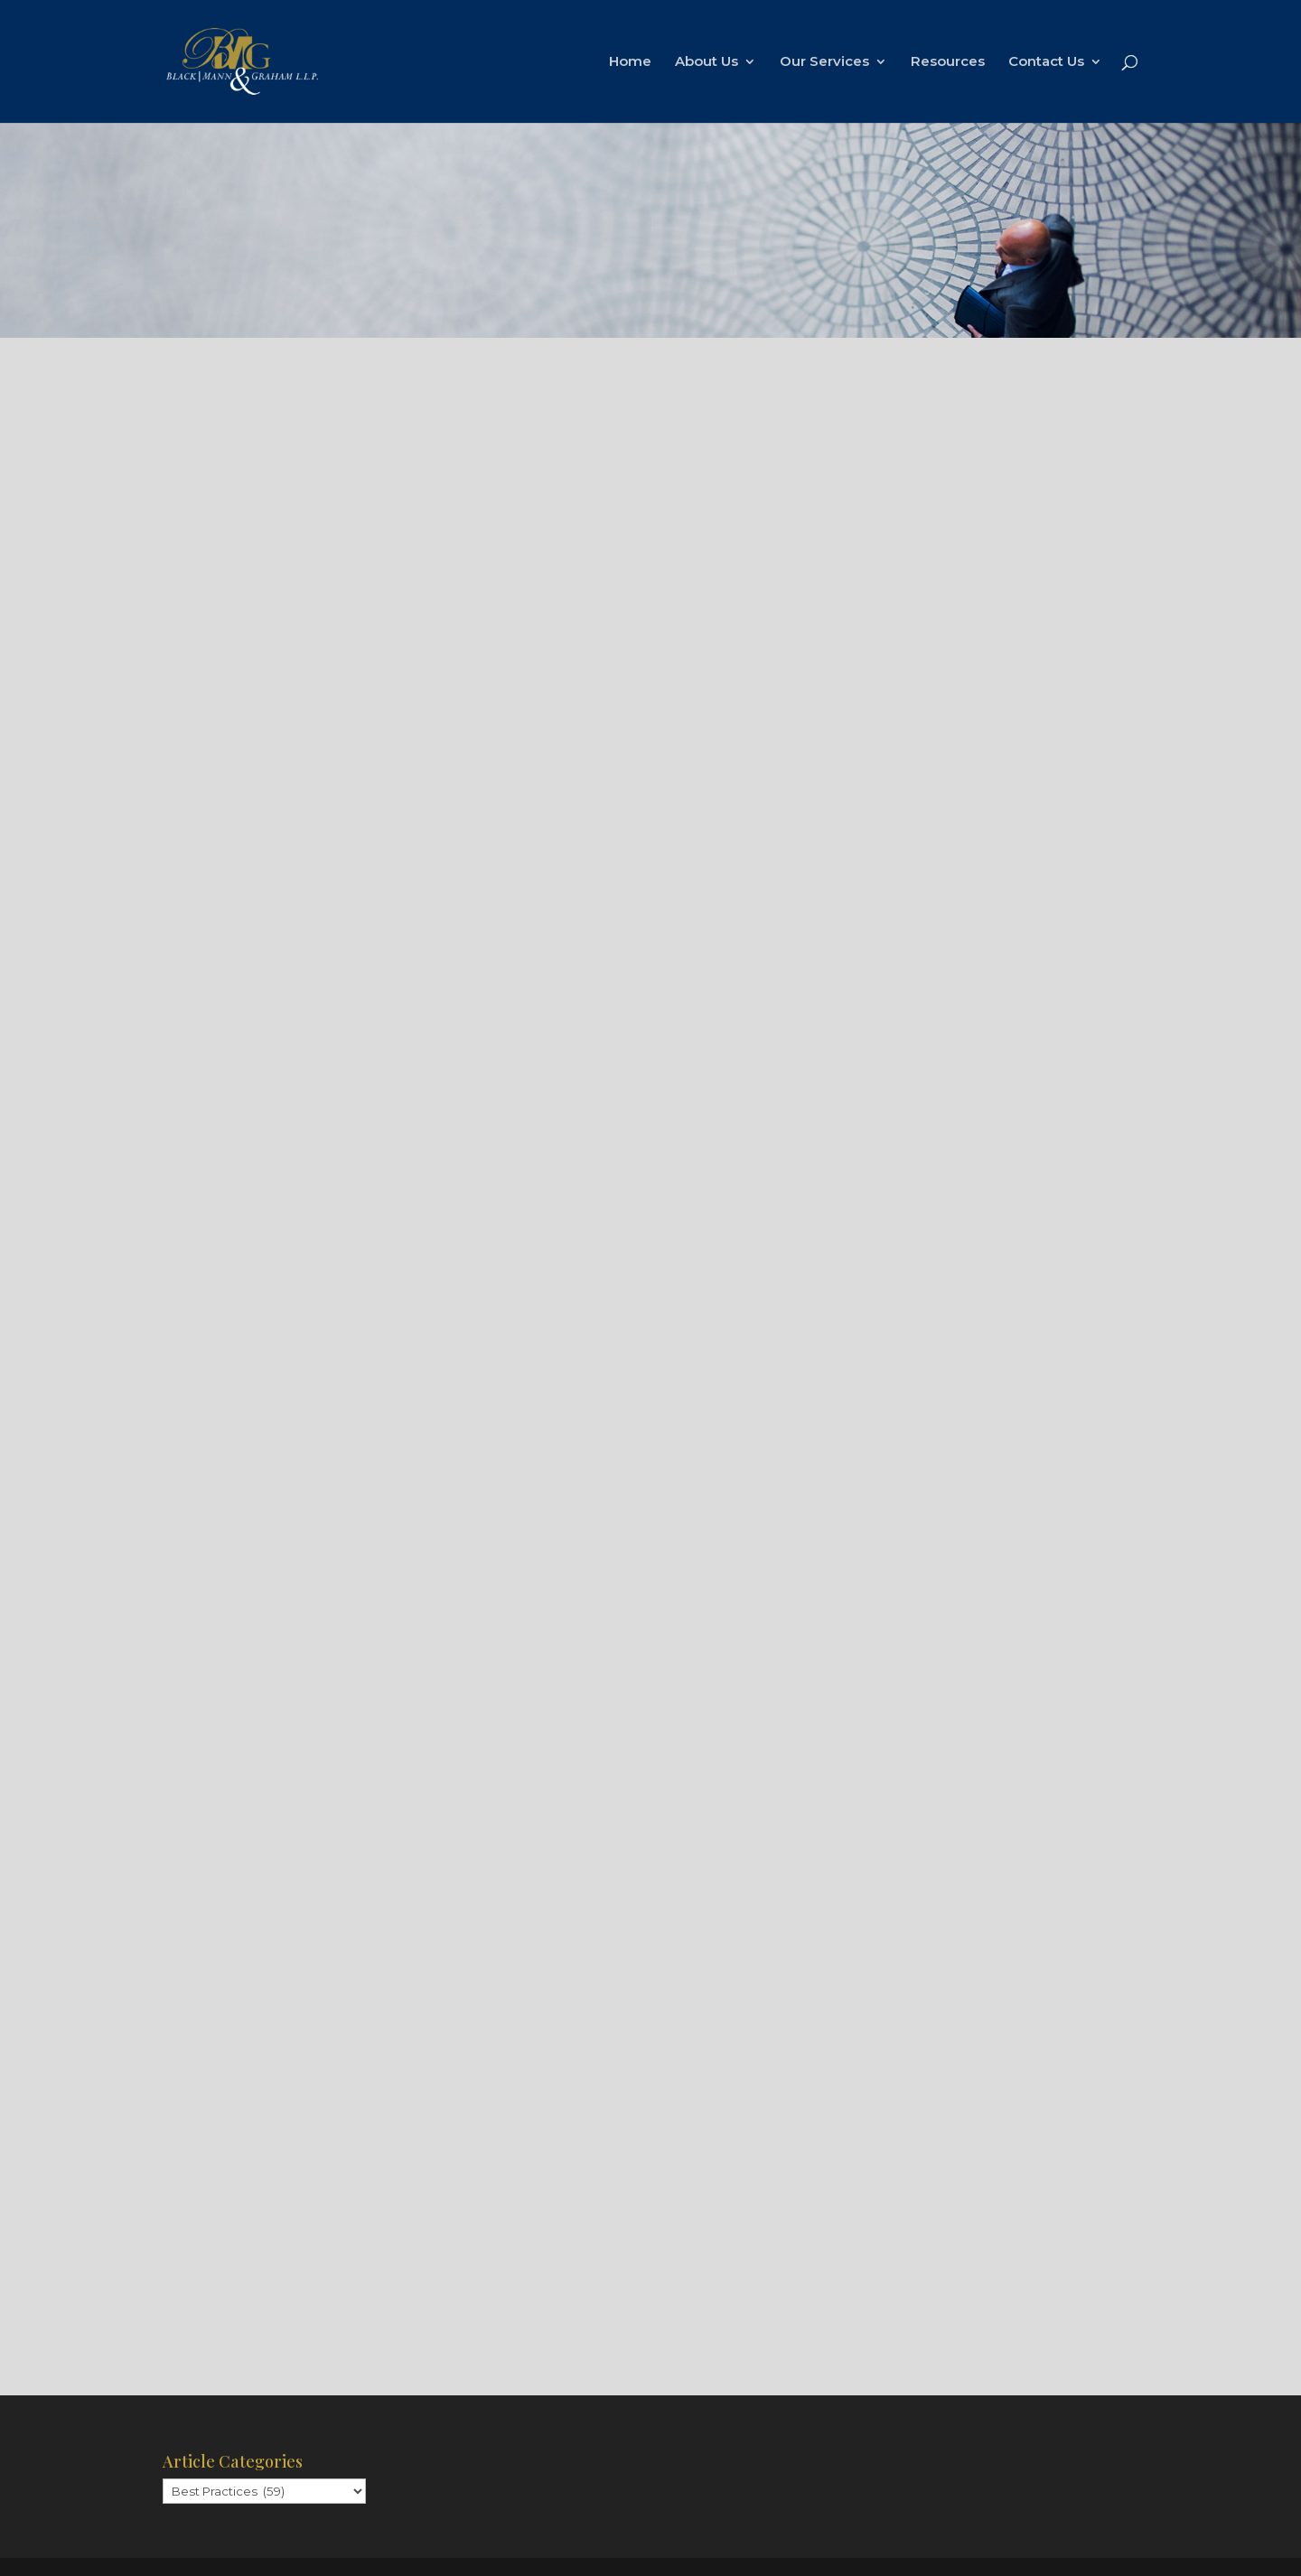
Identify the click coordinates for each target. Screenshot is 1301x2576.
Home (630, 62)
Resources (948, 62)
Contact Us (1046, 62)
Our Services (824, 62)
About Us (706, 62)
